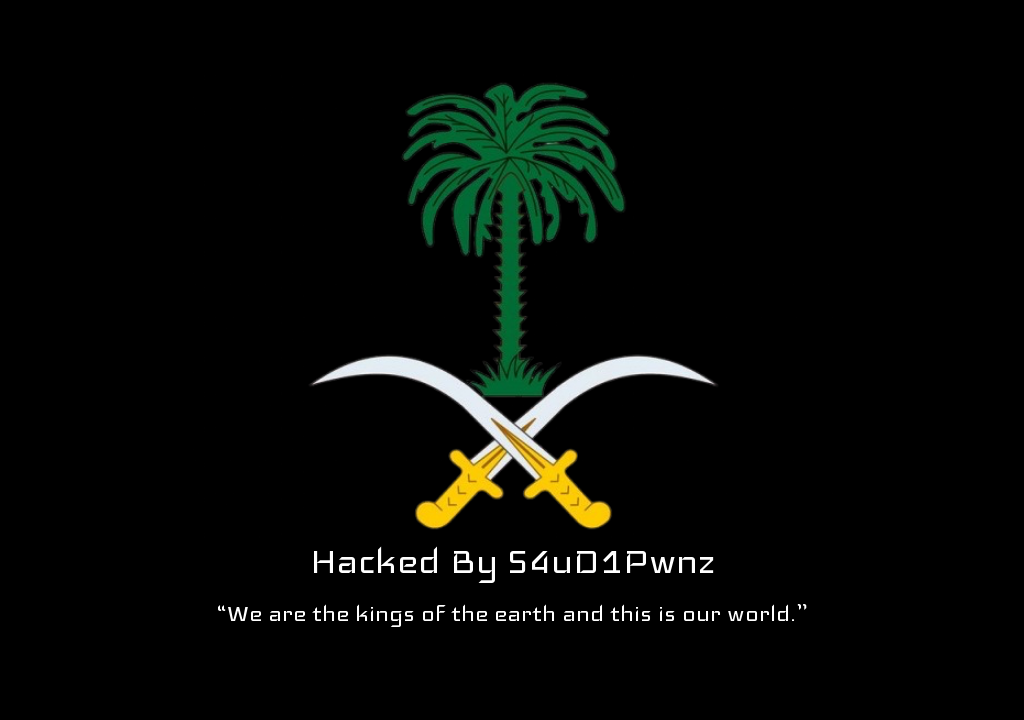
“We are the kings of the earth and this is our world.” (512, 613)
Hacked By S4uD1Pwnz (512, 561)
